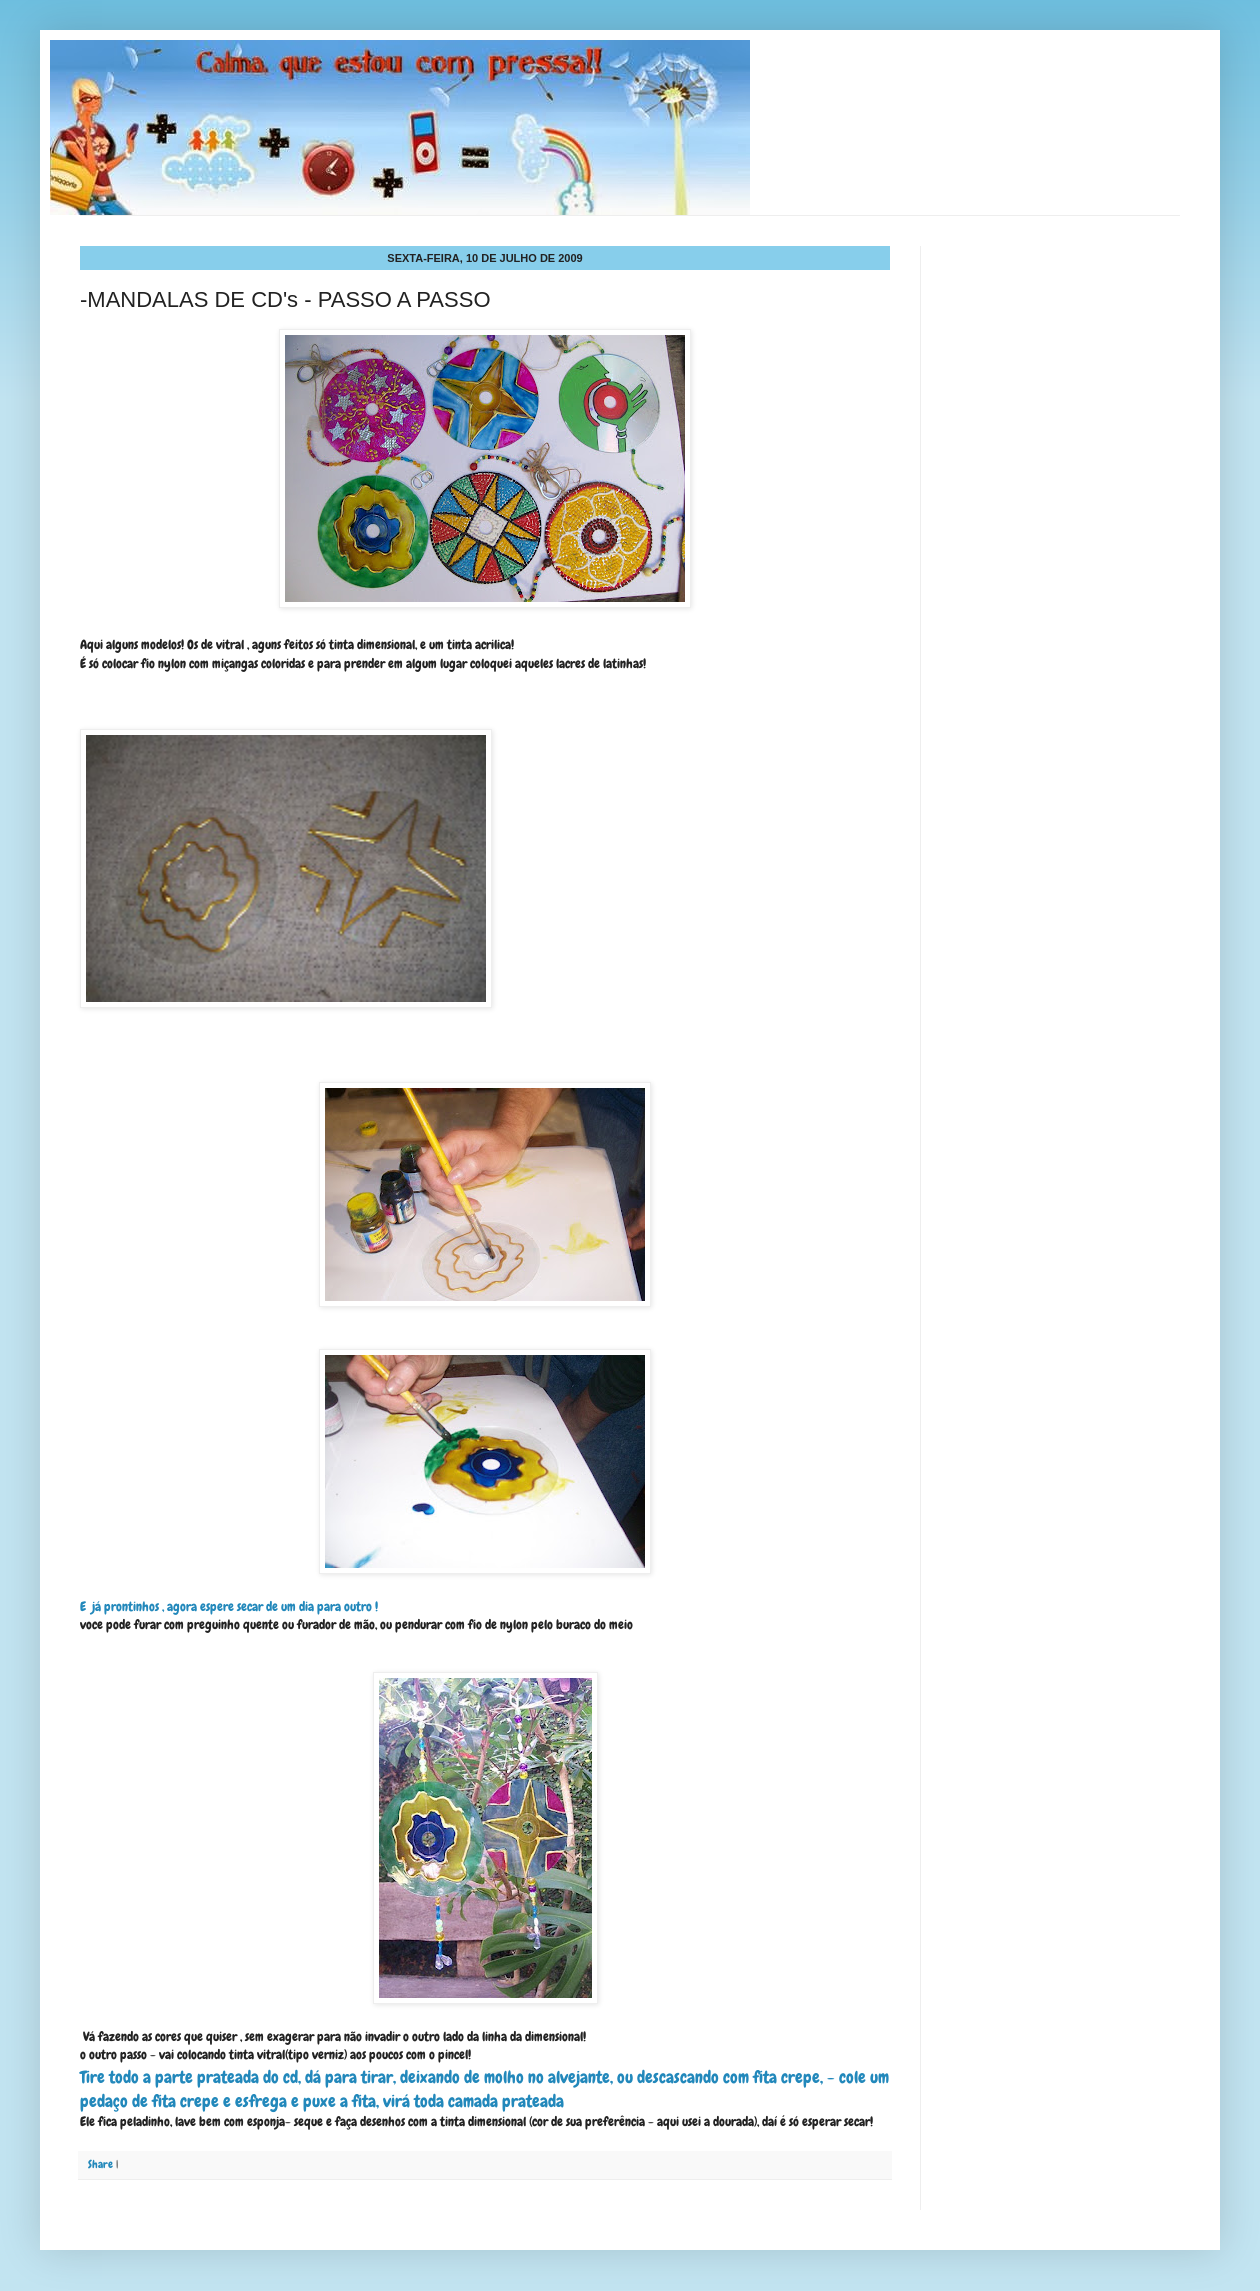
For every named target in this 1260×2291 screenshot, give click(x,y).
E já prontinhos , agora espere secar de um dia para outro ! (229, 1606)
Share (100, 2164)
